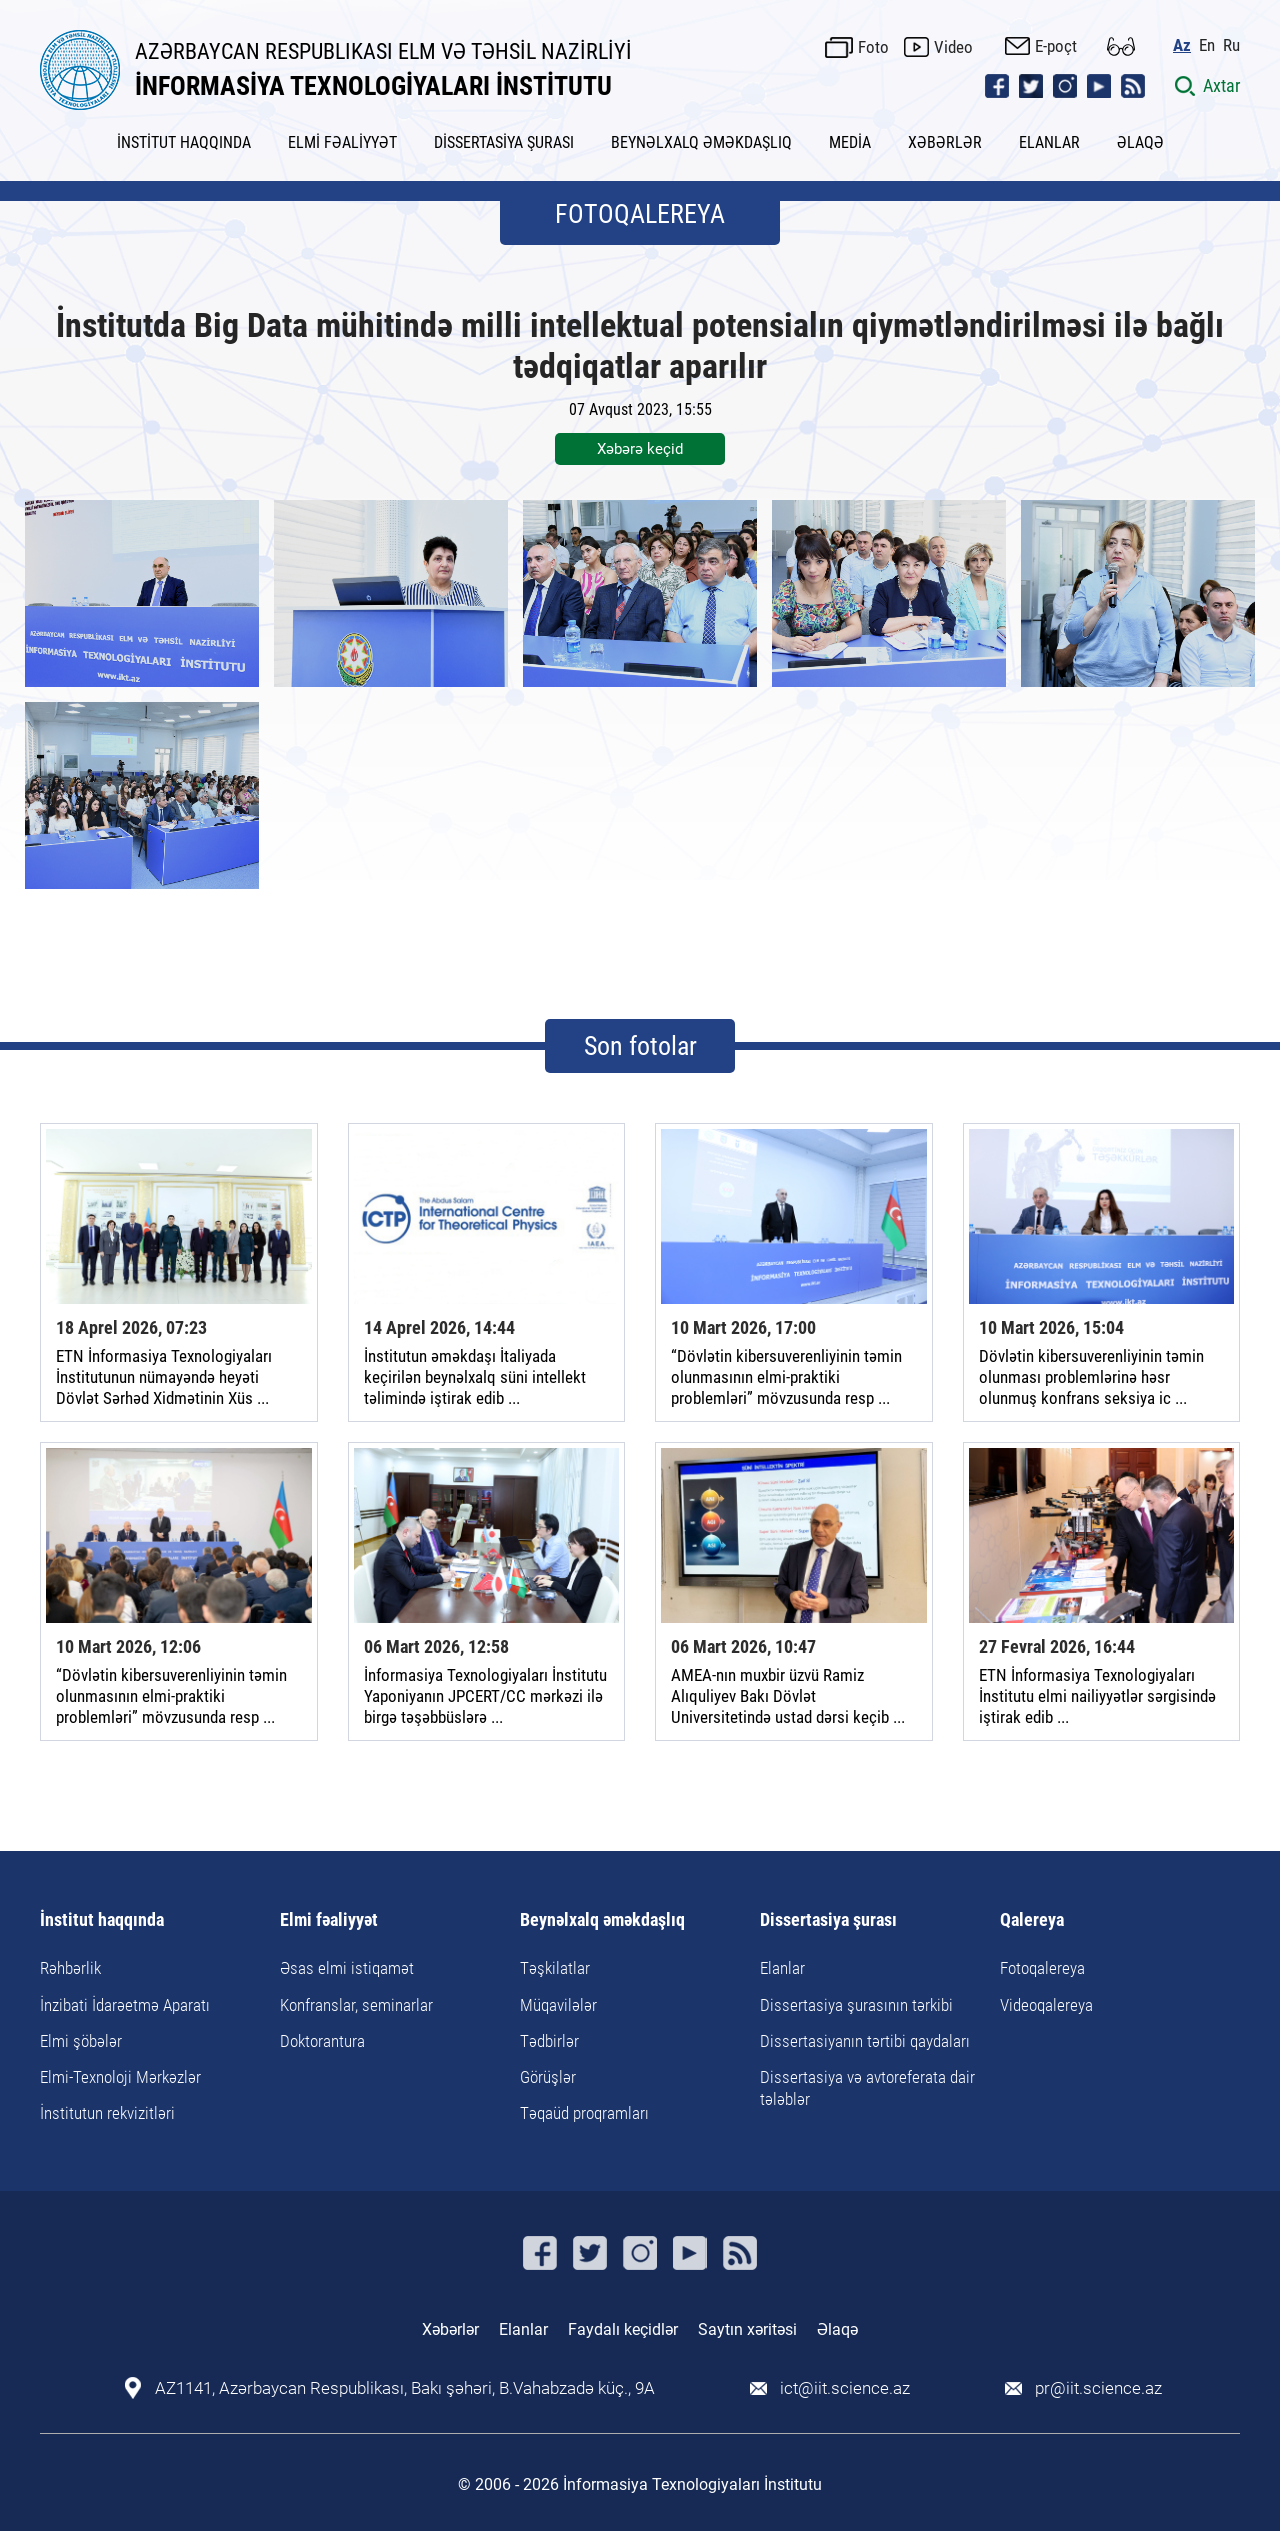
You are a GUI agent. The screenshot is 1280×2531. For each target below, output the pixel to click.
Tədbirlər (549, 2041)
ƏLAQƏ (1140, 142)
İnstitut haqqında (102, 1920)
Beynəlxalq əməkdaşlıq (602, 1920)
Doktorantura (322, 2041)
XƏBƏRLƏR (945, 142)
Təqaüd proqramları (584, 2113)
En (1207, 45)
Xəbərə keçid (640, 449)
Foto (873, 47)
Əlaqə (837, 2329)
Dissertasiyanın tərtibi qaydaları (865, 2041)
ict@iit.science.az (845, 2388)
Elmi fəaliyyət (329, 1920)
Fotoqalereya (1042, 1968)
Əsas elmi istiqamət (347, 1968)
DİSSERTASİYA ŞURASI (504, 142)
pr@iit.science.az (1098, 2388)
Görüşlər (548, 2077)
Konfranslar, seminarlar (356, 2005)
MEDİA (850, 142)
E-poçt (1056, 46)
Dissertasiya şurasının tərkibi (856, 2005)
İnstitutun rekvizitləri (107, 2113)
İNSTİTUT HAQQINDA (184, 142)
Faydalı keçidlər (623, 2329)
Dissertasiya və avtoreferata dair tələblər (867, 2088)
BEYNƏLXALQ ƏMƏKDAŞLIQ (701, 142)
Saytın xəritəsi (747, 2329)
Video (953, 47)
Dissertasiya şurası (828, 1920)
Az (1182, 45)
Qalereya (1032, 1920)
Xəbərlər (450, 2329)
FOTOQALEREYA (640, 214)
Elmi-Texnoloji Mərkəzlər (120, 2077)
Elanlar (782, 1968)
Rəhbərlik (70, 1968)
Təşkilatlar (555, 1968)
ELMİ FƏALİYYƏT (342, 142)
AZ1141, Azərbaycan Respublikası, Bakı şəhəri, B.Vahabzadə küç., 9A (405, 2388)
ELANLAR (1049, 142)
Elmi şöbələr (81, 2041)
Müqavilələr (558, 2005)
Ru (1231, 45)
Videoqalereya (1046, 2005)
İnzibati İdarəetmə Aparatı (125, 2005)
